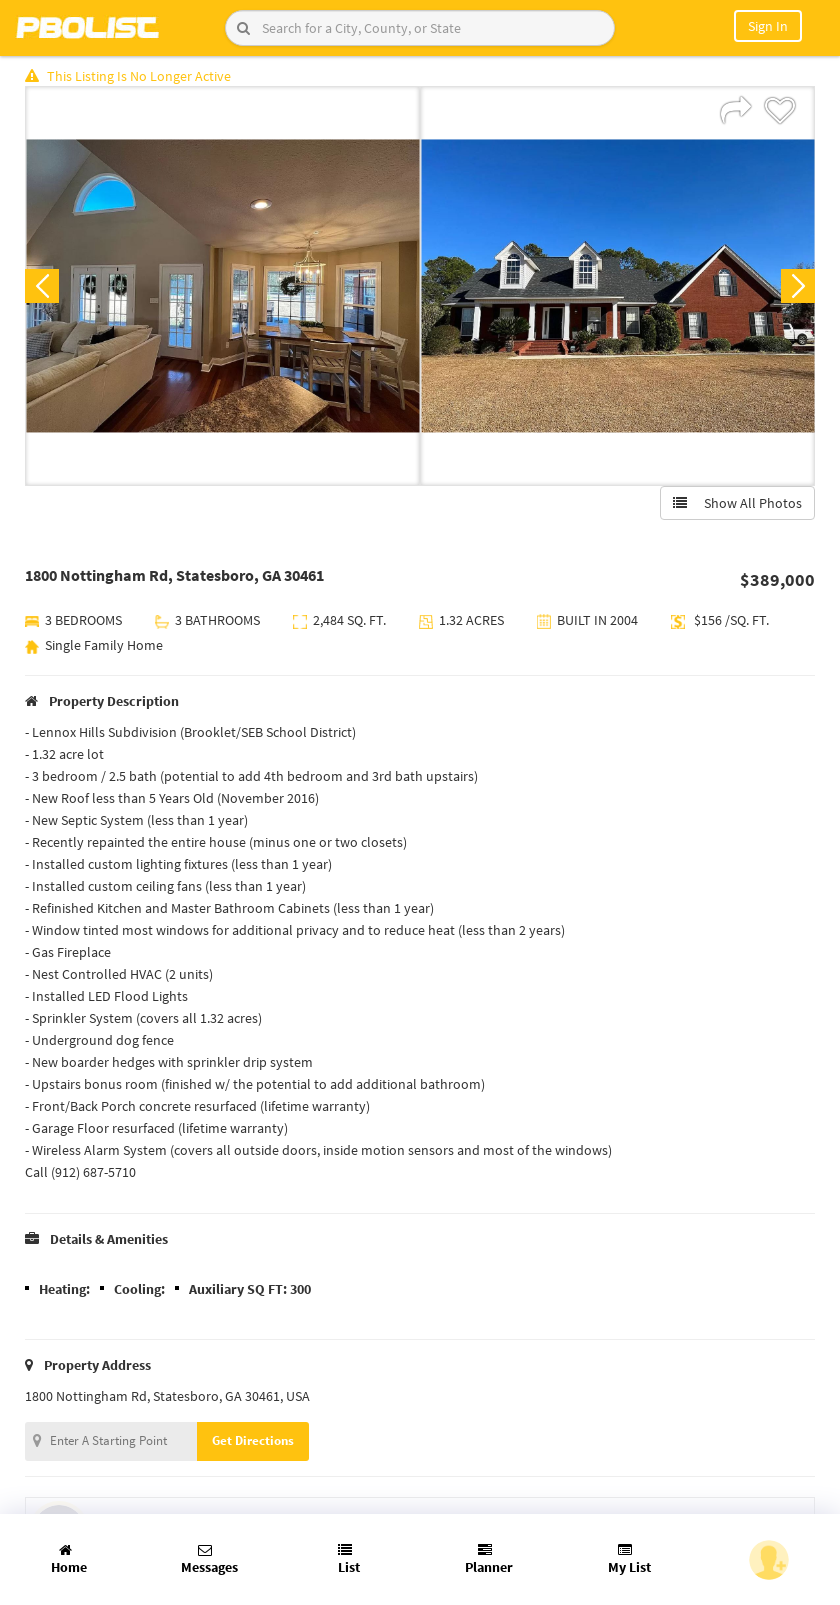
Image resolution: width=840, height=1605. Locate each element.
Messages (209, 1559)
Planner (489, 1559)
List (349, 1559)
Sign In (768, 26)
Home (69, 1559)
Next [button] (798, 286)
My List (629, 1559)
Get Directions (253, 1440)
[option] (222, 286)
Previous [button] (42, 286)
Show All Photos (737, 503)
